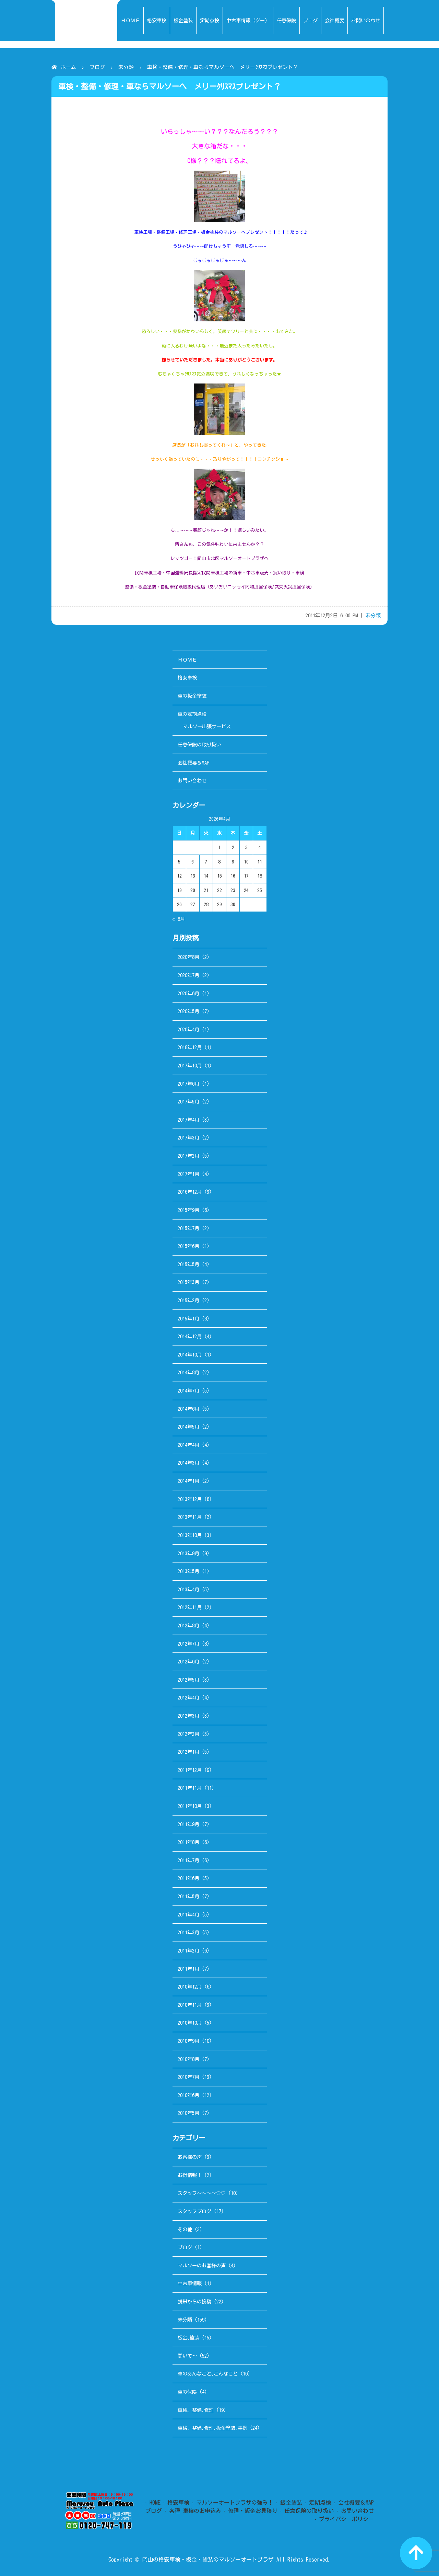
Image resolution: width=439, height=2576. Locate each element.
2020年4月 (188, 1029)
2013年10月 (190, 1535)
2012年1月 (188, 1751)
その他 (185, 2229)
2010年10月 (190, 2022)
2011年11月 (190, 1787)
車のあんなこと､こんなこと (208, 2373)
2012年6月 (188, 1661)
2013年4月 (188, 1589)
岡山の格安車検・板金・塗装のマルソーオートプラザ (208, 2559)
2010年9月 (188, 2040)
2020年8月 (188, 957)
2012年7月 (188, 1643)
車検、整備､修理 (196, 2410)
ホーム (68, 67)
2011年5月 (188, 1896)
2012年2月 (188, 1734)
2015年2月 (188, 1300)
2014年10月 (190, 1354)
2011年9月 (188, 1824)
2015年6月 (188, 1246)
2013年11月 (190, 1517)
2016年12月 (190, 1191)
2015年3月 (188, 1282)
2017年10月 (190, 1065)
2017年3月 (188, 1137)
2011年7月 (188, 1860)
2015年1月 (188, 1318)
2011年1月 (188, 1968)
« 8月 (179, 918)
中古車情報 (190, 2283)
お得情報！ (190, 2175)
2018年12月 (190, 1047)
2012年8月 (188, 1625)
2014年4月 (188, 1444)
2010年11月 (190, 2004)
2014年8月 (188, 1372)
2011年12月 (190, 1770)
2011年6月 (188, 1878)
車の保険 (187, 2391)
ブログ (97, 67)
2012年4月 (188, 1697)
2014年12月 (190, 1336)
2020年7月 (188, 975)
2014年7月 (188, 1390)
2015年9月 (188, 1210)
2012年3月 (188, 1715)
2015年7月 (188, 1228)
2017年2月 (188, 1155)
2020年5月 (188, 1011)
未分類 (126, 67)
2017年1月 (188, 1174)
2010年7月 (188, 2077)
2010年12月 (190, 1986)
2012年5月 (188, 1679)
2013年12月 (190, 1499)
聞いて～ (187, 2355)
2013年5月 (188, 1571)
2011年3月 (188, 1932)
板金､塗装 (188, 2337)
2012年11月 (190, 1607)
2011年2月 (188, 1950)
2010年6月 (188, 2095)
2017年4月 (188, 1119)
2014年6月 (188, 1408)
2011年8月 (188, 1842)
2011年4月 (188, 1914)
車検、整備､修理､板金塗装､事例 (212, 2427)
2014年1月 (188, 1481)
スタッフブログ (194, 2211)
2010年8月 (188, 2059)
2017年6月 (188, 1083)
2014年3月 (188, 1462)
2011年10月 (190, 1806)
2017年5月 (188, 1101)
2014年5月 (188, 1426)
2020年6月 (188, 993)
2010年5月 (188, 2113)
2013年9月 (188, 1553)
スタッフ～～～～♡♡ (202, 2193)
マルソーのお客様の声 (202, 2265)
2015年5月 (188, 1264)
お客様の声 (190, 2157)
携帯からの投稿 (194, 2301)
